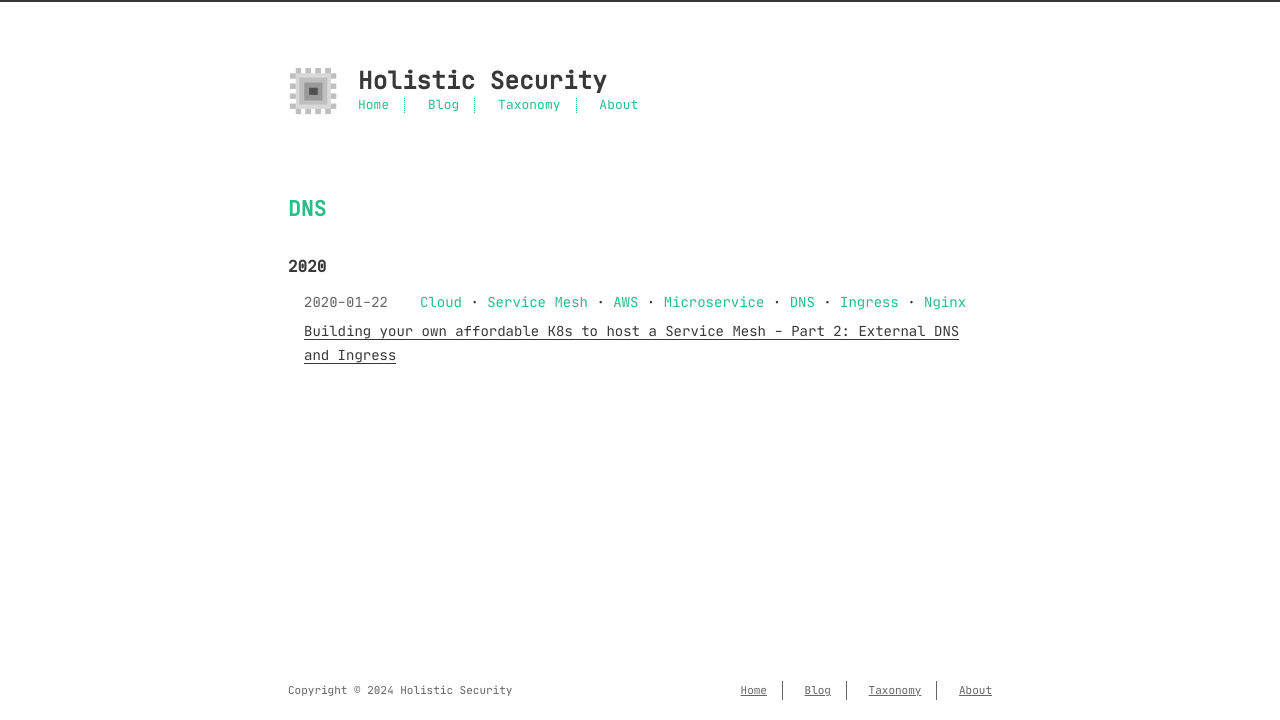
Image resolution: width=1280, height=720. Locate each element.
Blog (443, 105)
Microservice (714, 302)
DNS (802, 302)
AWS (625, 302)
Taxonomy (529, 105)
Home (373, 105)
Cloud (441, 302)
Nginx (945, 302)
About (618, 105)
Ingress (869, 302)
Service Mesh (537, 302)
